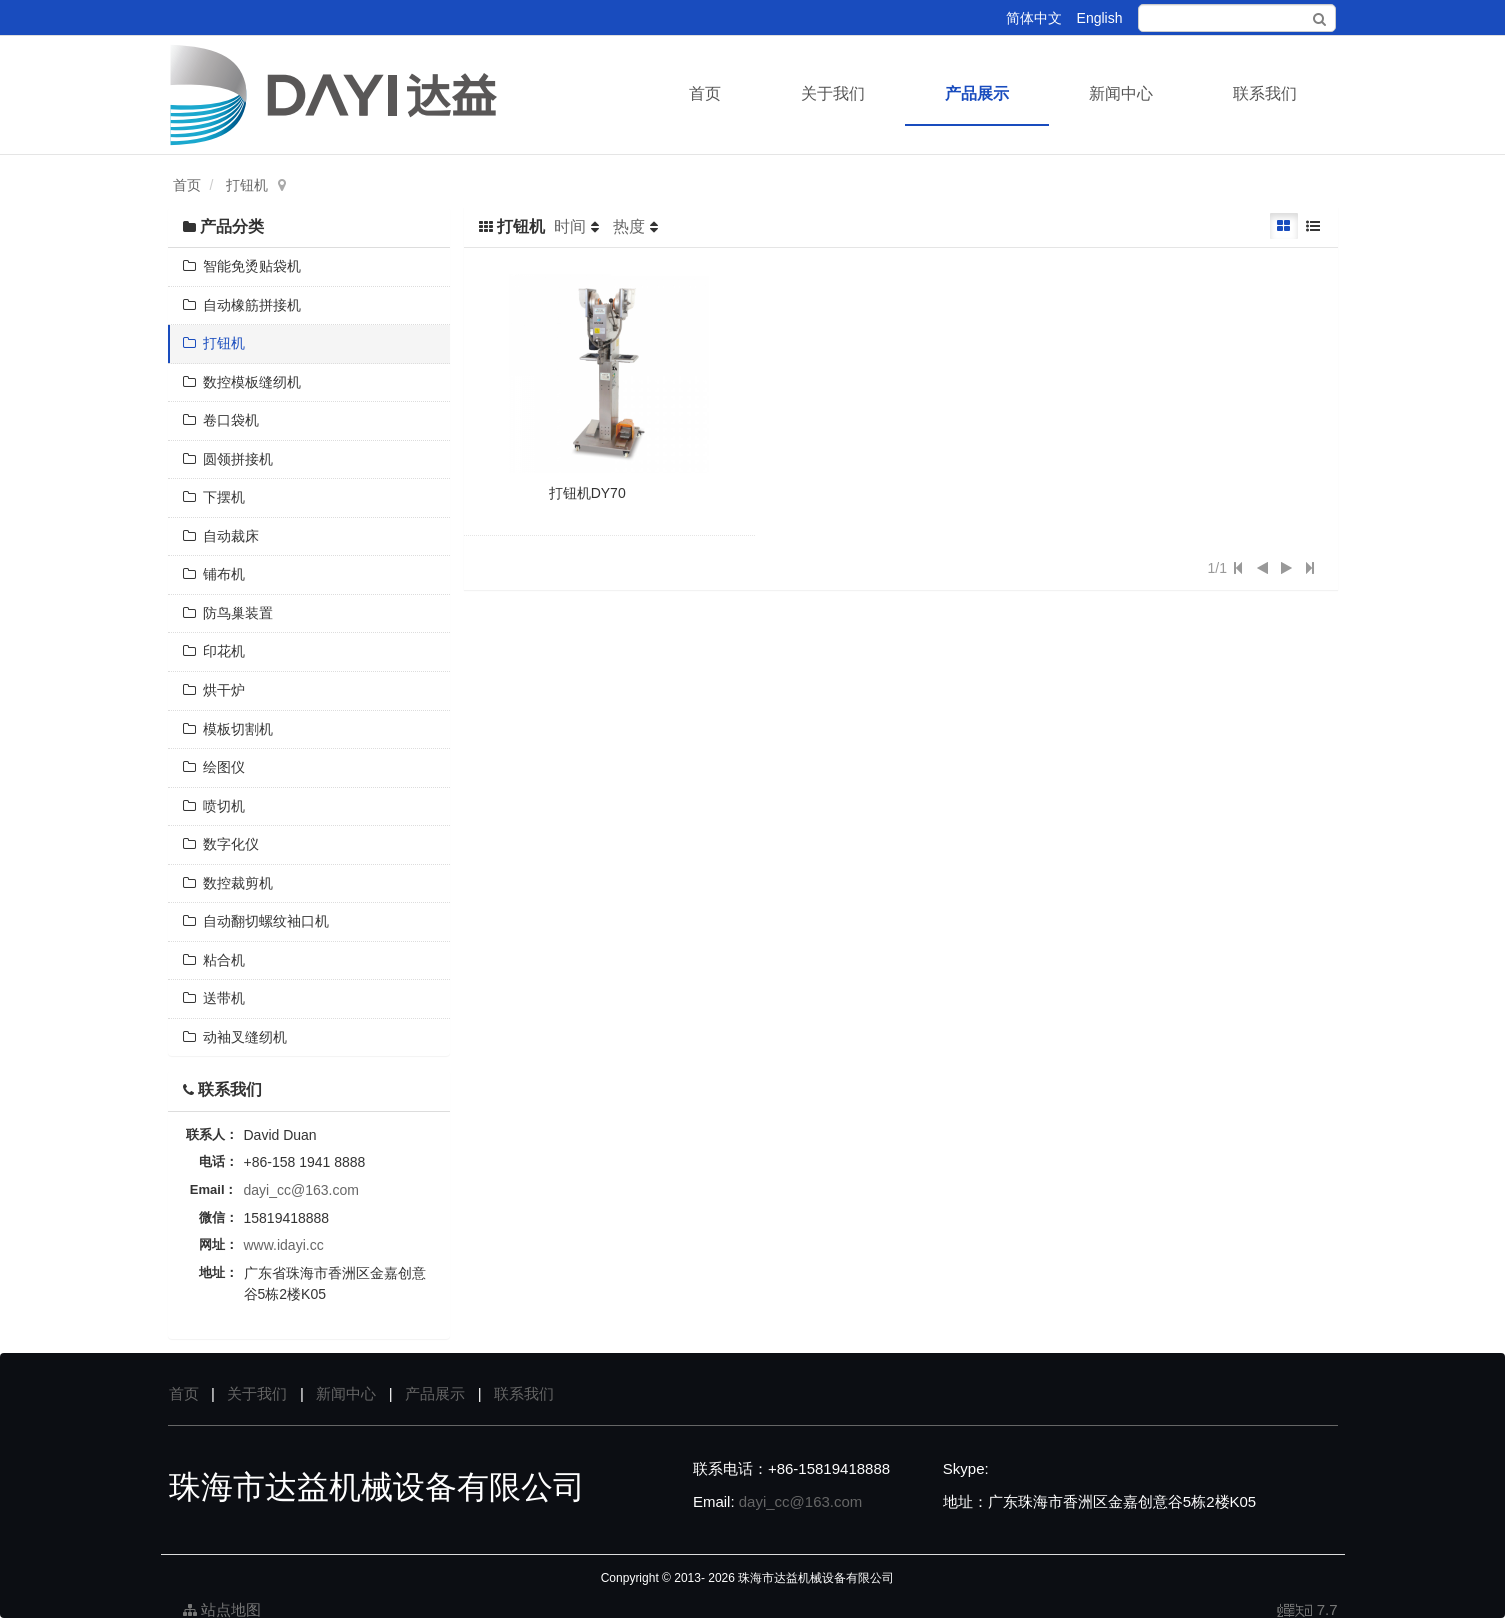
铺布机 (214, 574)
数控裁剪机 (228, 883)
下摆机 (214, 497)
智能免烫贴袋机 (242, 266)
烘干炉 (214, 690)
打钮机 (247, 185)
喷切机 (214, 806)
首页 (705, 93)
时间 (570, 226)
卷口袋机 (221, 420)
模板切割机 (228, 729)
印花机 (214, 651)
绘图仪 (214, 767)
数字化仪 (221, 844)
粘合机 (214, 960)
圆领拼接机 (228, 459)
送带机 (214, 998)
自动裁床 (221, 536)
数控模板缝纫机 (242, 382)
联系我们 (1265, 93)
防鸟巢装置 (228, 613)
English (1100, 18)
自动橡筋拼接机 (242, 305)
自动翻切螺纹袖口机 (256, 921)
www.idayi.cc (284, 1245)
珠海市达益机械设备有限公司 (816, 1578)
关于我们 (833, 93)
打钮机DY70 (587, 493)
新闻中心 (1121, 93)
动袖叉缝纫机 (235, 1037)
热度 (629, 226)
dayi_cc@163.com (301, 1190)
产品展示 (977, 93)
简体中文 (1034, 18)
